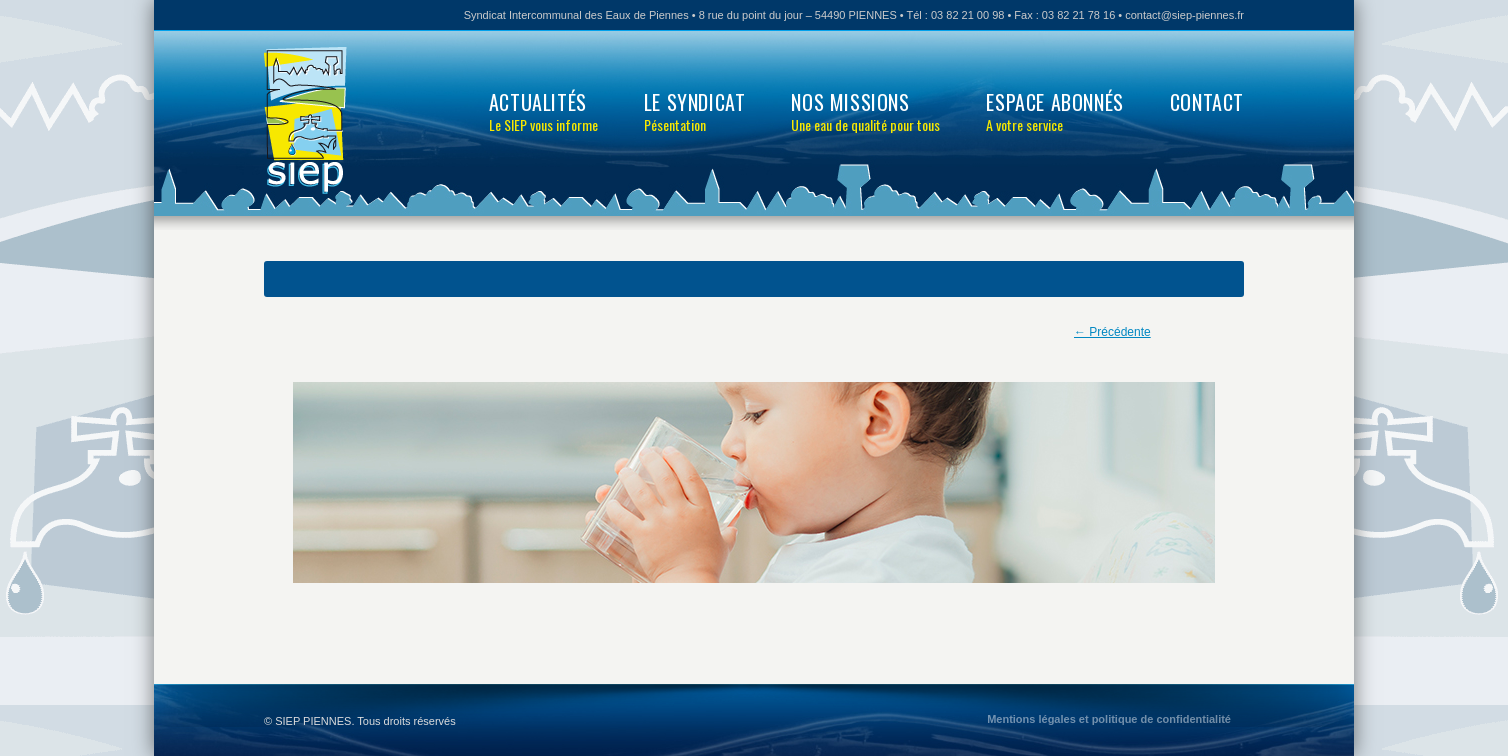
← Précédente (1112, 332)
